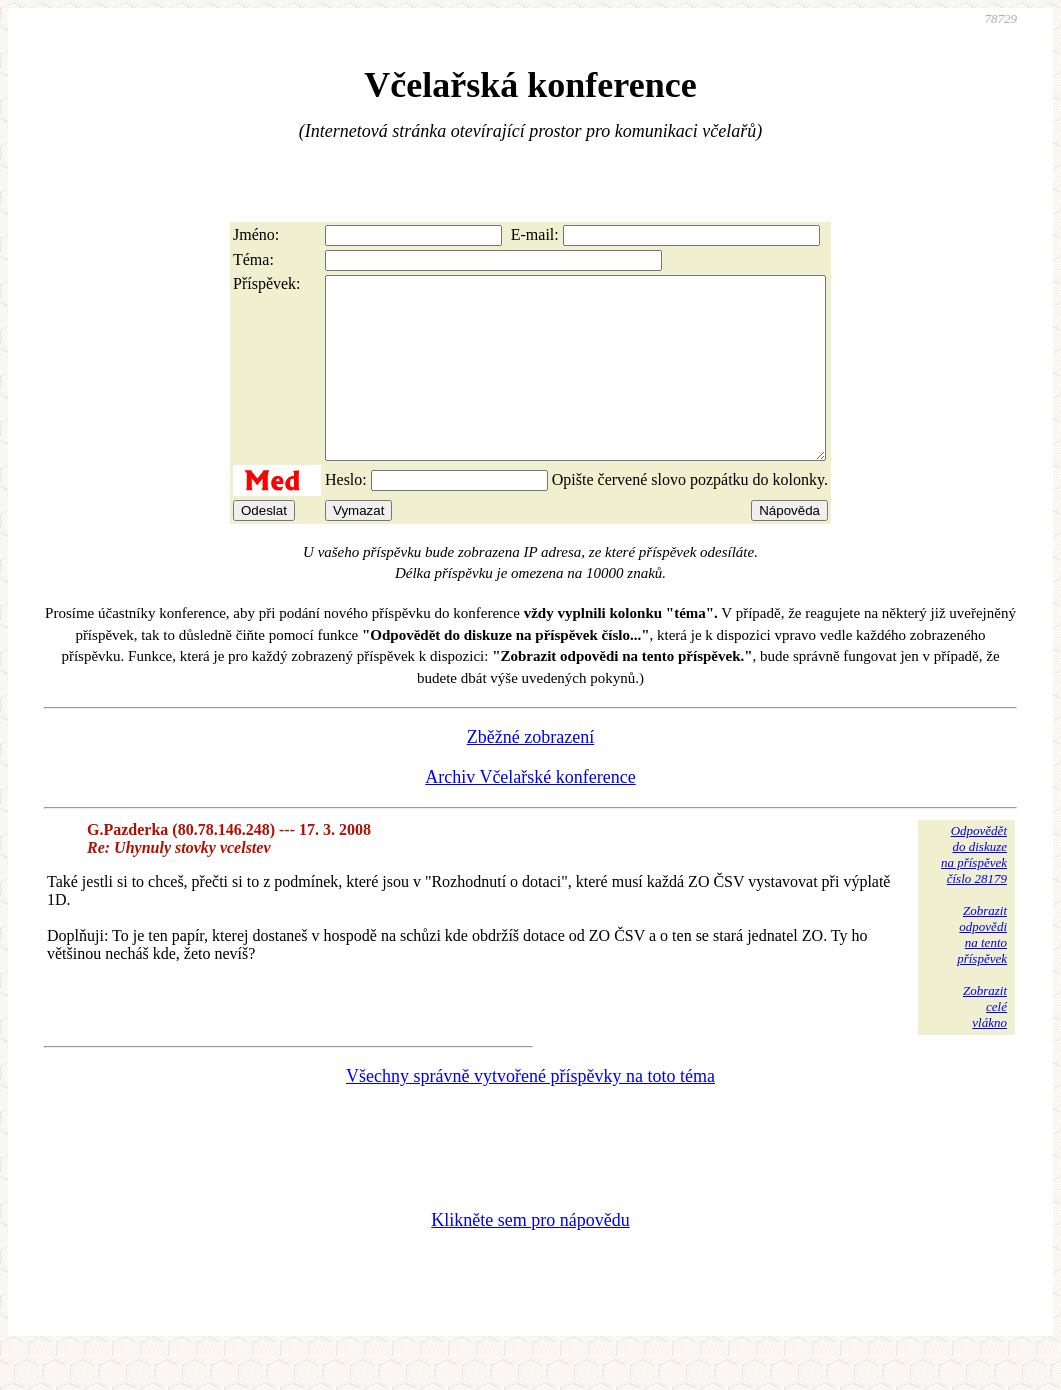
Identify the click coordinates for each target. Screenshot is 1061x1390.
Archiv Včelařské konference (530, 813)
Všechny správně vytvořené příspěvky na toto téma (530, 1112)
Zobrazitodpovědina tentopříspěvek (982, 970)
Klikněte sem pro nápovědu (530, 1256)
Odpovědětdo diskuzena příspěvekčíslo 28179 (974, 890)
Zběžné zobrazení (530, 773)
